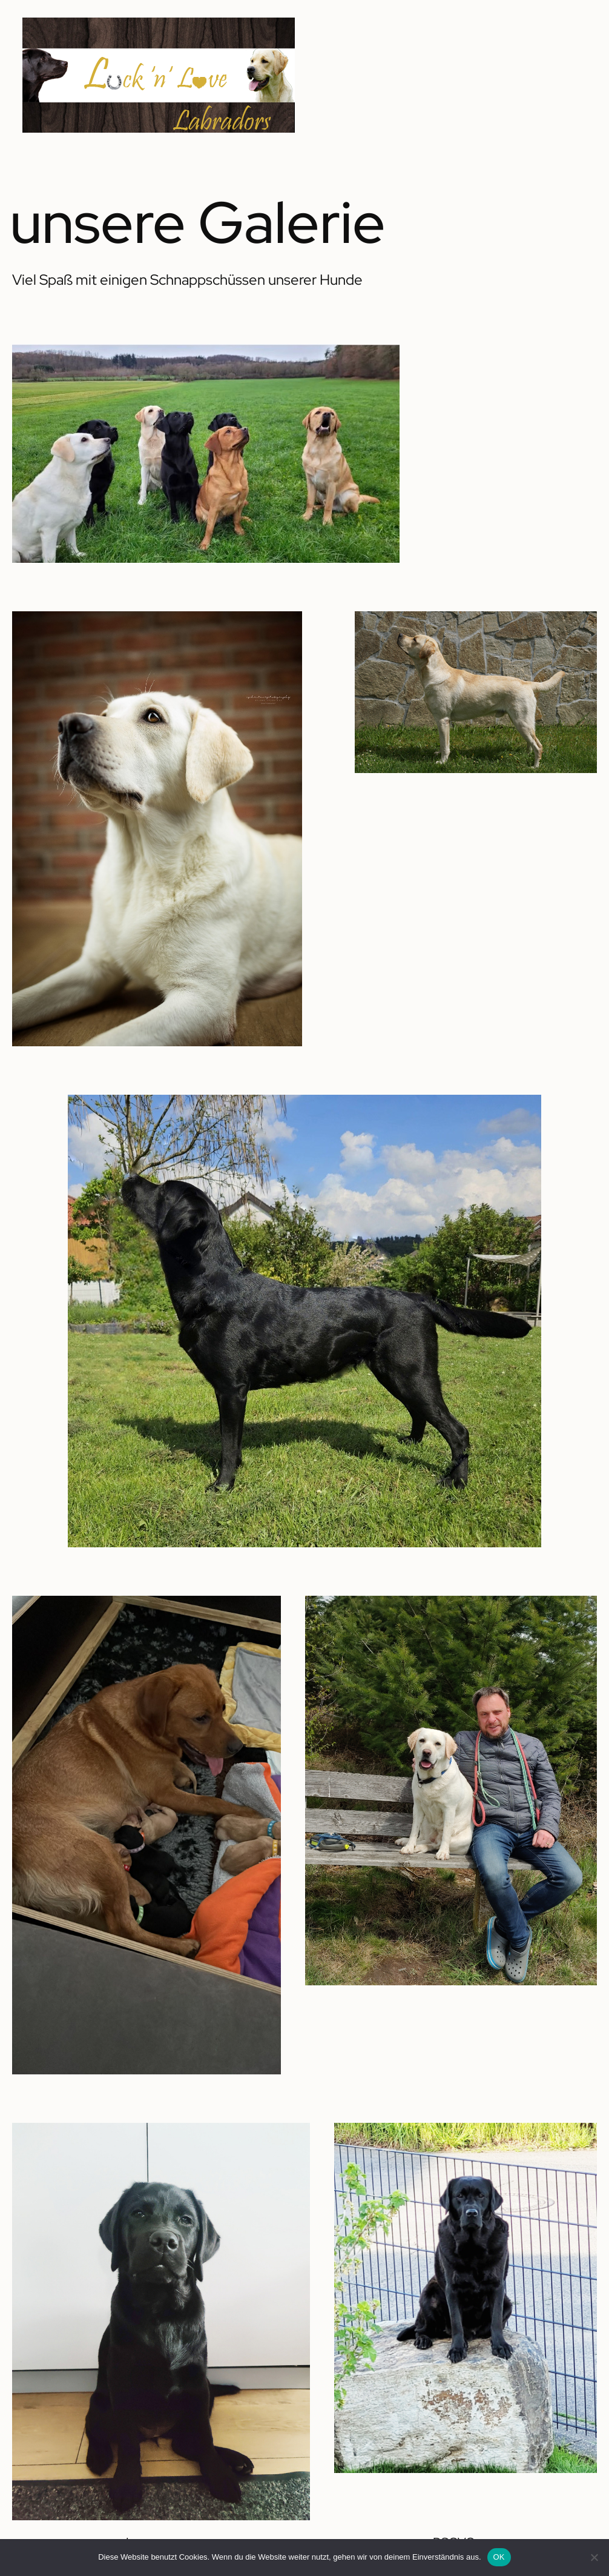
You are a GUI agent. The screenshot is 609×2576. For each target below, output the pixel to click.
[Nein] (594, 2557)
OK (499, 2556)
